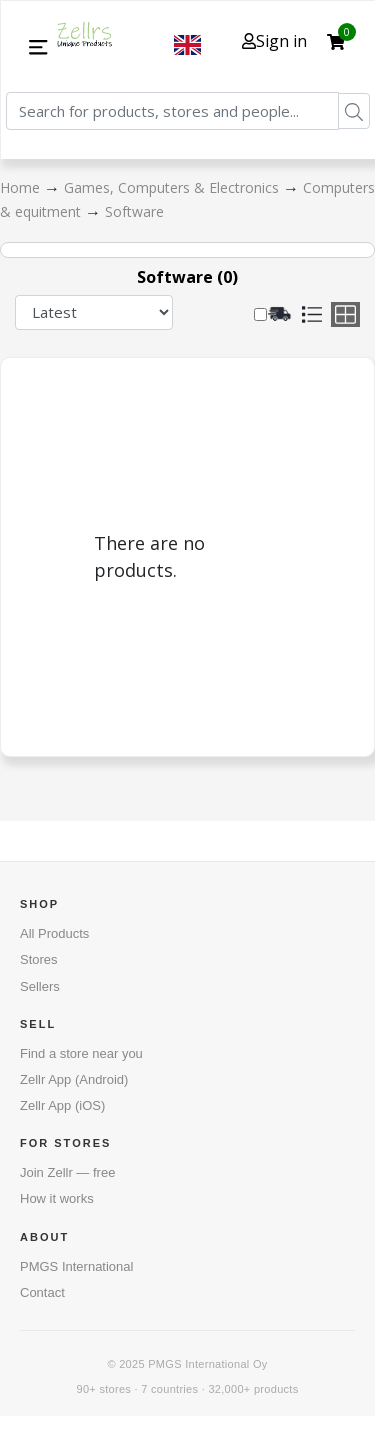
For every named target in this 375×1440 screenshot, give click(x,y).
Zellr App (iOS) (62, 1105)
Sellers (40, 986)
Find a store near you (81, 1053)
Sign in (274, 41)
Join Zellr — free (67, 1172)
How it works (57, 1198)
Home (22, 187)
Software (134, 211)
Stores (39, 959)
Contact (42, 1292)
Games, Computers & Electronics (173, 187)
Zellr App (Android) (74, 1079)
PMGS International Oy (207, 1364)
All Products (54, 933)
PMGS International (76, 1266)
